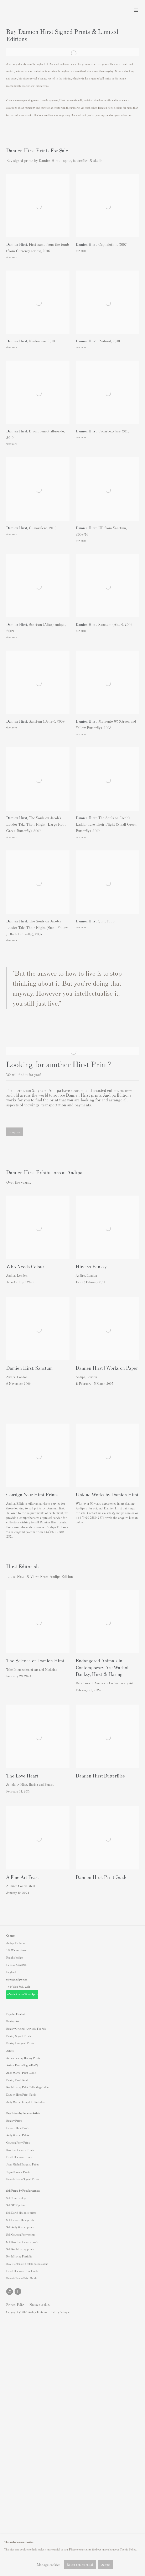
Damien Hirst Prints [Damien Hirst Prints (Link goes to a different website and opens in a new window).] (17, 2128)
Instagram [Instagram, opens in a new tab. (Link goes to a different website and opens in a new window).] (9, 2291)
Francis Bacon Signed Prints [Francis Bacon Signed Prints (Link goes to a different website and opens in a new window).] (22, 2179)
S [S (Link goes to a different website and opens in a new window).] (7, 2198)
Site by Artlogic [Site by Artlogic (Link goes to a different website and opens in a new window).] (60, 2312)
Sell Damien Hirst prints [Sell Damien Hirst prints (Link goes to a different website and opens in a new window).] (20, 2220)
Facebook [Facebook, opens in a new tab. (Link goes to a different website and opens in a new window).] (18, 2291)
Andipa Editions (20, 10)
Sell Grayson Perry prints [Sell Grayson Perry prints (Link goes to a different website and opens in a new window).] (20, 2234)
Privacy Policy (15, 2304)
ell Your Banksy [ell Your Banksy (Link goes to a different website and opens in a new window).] (17, 2198)
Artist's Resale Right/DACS (22, 2065)
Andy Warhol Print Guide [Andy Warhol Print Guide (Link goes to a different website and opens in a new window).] (21, 2072)
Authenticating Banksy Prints (23, 2058)
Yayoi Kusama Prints (18, 2172)
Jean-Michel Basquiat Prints (22, 2164)
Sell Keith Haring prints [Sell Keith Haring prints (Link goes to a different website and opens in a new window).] (20, 2249)
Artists (10, 2050)
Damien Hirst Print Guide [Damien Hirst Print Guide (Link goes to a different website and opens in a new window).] (21, 2094)
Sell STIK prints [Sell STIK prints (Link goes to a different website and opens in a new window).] (15, 2205)
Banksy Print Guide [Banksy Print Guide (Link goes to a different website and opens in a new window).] (17, 2080)
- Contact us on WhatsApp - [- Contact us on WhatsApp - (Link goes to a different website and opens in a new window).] (22, 1994)
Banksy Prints (14, 2120)
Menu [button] (136, 10)
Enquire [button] (14, 1132)
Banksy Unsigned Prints (20, 2043)
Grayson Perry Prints (18, 2142)
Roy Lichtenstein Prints (20, 2149)
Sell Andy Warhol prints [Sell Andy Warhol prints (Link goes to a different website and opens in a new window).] (20, 2227)
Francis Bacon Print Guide (21, 2278)
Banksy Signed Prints (18, 2036)
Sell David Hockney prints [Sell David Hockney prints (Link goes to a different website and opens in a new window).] (21, 2212)
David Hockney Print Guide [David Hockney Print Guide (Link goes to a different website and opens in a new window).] (22, 2271)
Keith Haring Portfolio (19, 2256)
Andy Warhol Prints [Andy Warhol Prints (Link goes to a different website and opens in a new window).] (17, 2135)
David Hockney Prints (19, 2157)
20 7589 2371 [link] (22, 1986)
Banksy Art (12, 2021)
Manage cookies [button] (40, 2304)
